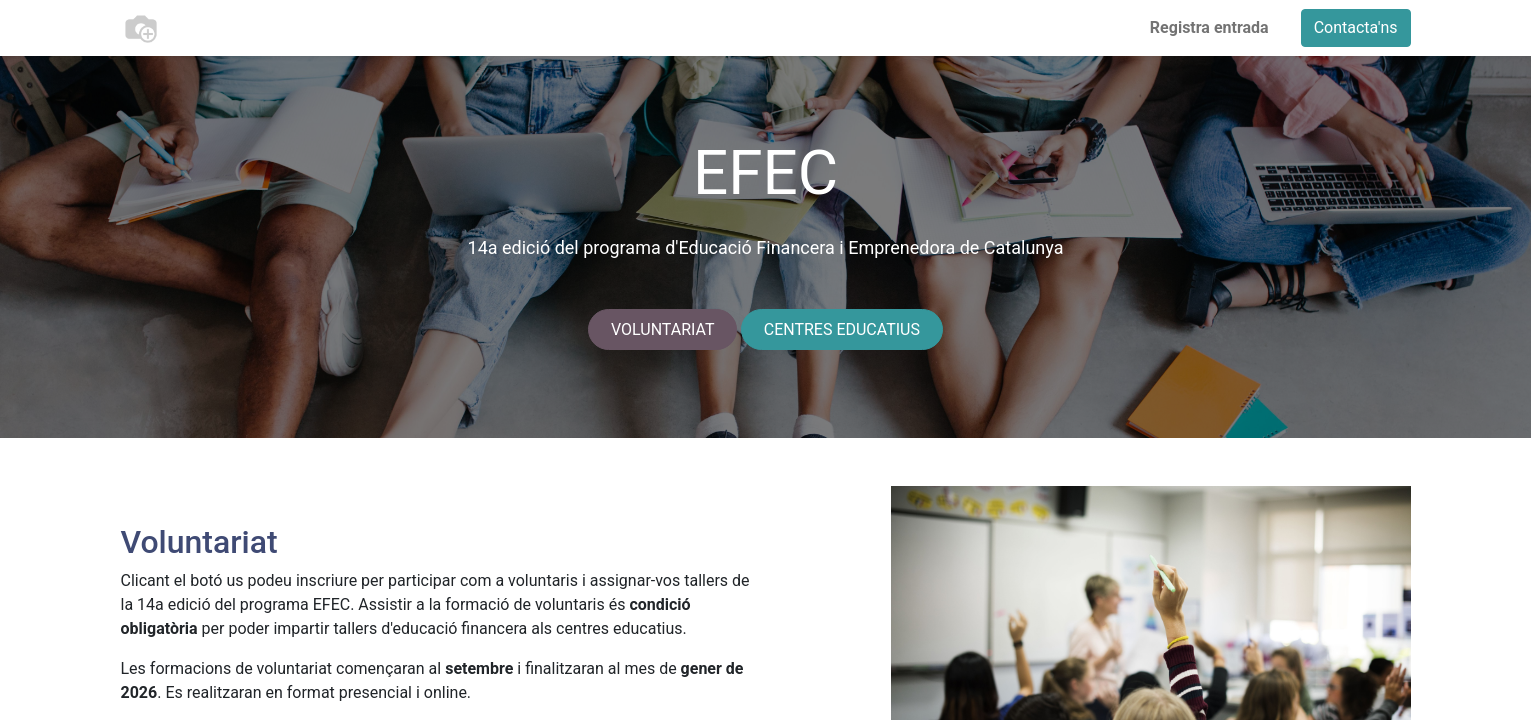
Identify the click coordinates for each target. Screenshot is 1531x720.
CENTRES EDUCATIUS (842, 329)
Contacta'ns (1356, 27)
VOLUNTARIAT (663, 329)
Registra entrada (1209, 27)
